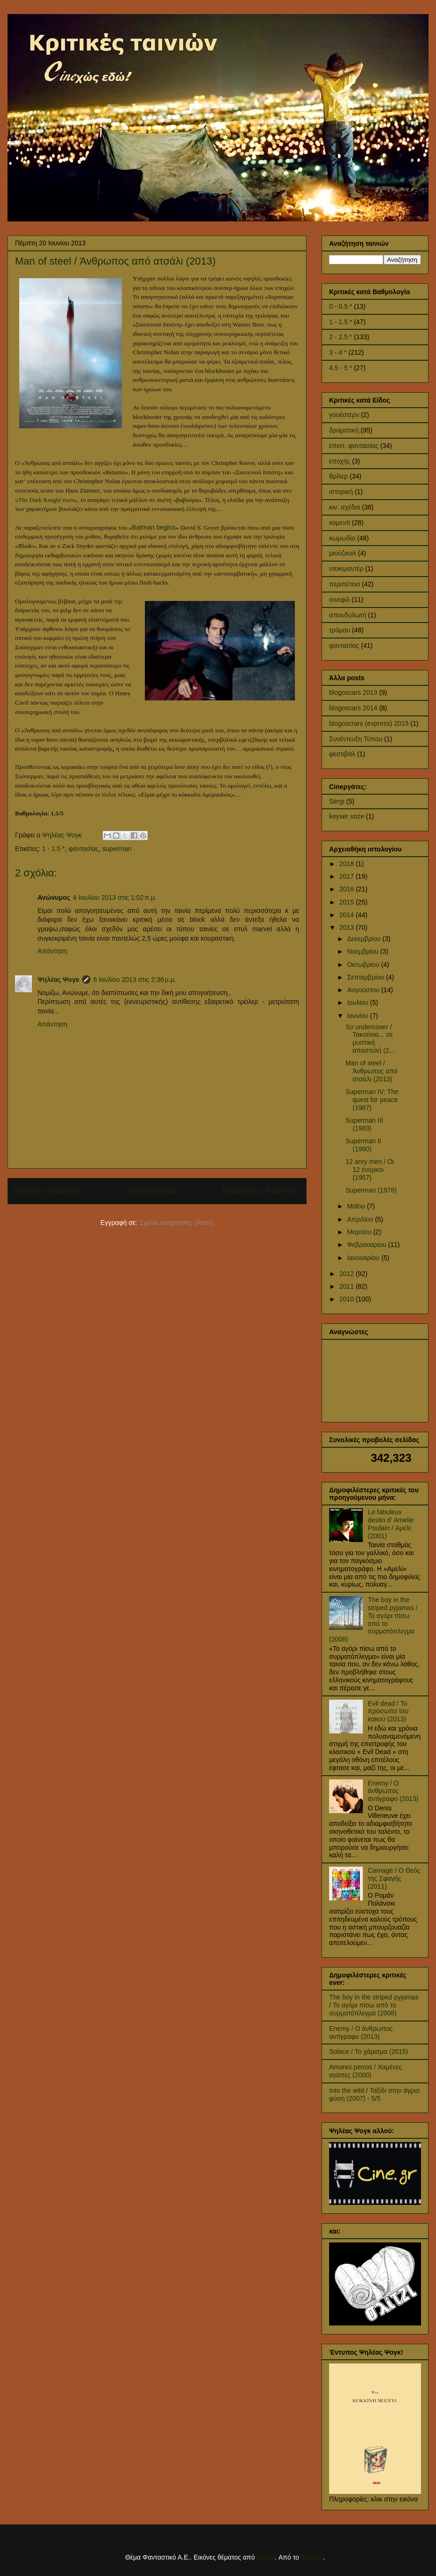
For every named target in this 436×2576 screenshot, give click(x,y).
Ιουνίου (358, 1015)
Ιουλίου (358, 1002)
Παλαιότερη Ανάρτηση (261, 1190)
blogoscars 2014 (353, 708)
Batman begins (153, 527)
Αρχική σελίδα (151, 1190)
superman (116, 848)
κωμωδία (342, 538)
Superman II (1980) (363, 1145)
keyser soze (346, 816)
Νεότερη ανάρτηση (47, 1190)
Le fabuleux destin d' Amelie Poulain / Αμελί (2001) (391, 1523)
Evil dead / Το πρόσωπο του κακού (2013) (388, 1711)
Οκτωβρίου (364, 964)
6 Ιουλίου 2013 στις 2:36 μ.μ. (134, 979)
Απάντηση (53, 951)
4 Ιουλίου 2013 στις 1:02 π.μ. (115, 897)
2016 (347, 889)
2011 (347, 1286)
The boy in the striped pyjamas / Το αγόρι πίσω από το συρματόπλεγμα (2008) (373, 1619)
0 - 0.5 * (340, 306)
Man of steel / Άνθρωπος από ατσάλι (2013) (372, 1071)
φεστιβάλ (342, 754)
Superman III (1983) (364, 1124)
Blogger (312, 2557)
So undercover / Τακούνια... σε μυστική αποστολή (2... (370, 1038)
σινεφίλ (339, 599)
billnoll (265, 2557)
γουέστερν (344, 414)
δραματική (344, 430)
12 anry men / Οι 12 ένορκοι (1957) (370, 1169)
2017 (347, 876)
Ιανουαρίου (364, 1257)
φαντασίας (83, 848)
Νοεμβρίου (363, 951)
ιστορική (341, 491)
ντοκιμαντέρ (346, 568)
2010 (347, 1299)
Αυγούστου (364, 990)
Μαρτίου (360, 1232)
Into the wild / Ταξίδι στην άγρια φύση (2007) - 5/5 (374, 2094)
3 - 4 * (337, 352)
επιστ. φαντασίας (353, 445)
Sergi (337, 801)
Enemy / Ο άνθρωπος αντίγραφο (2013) (393, 1791)
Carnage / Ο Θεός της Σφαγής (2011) (394, 1878)
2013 (347, 927)
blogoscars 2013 (353, 692)
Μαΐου (357, 1206)
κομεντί (339, 522)
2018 (347, 863)
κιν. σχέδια (344, 507)
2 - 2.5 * (340, 337)
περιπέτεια (344, 584)
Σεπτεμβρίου (366, 977)
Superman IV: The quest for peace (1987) (372, 1099)
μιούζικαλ (342, 553)
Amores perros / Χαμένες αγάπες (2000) (365, 2071)
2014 (347, 915)
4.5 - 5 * (340, 368)
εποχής (339, 461)
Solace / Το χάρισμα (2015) (368, 2051)
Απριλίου (361, 1219)
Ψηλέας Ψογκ (58, 979)
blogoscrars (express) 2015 (369, 723)
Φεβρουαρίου (367, 1244)
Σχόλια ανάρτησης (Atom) (176, 1222)
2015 (347, 902)
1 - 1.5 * (53, 848)
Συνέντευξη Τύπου (356, 739)
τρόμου (339, 630)
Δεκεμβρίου (364, 938)
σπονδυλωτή (347, 615)
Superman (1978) (371, 1190)
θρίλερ (338, 476)
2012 (347, 1273)
